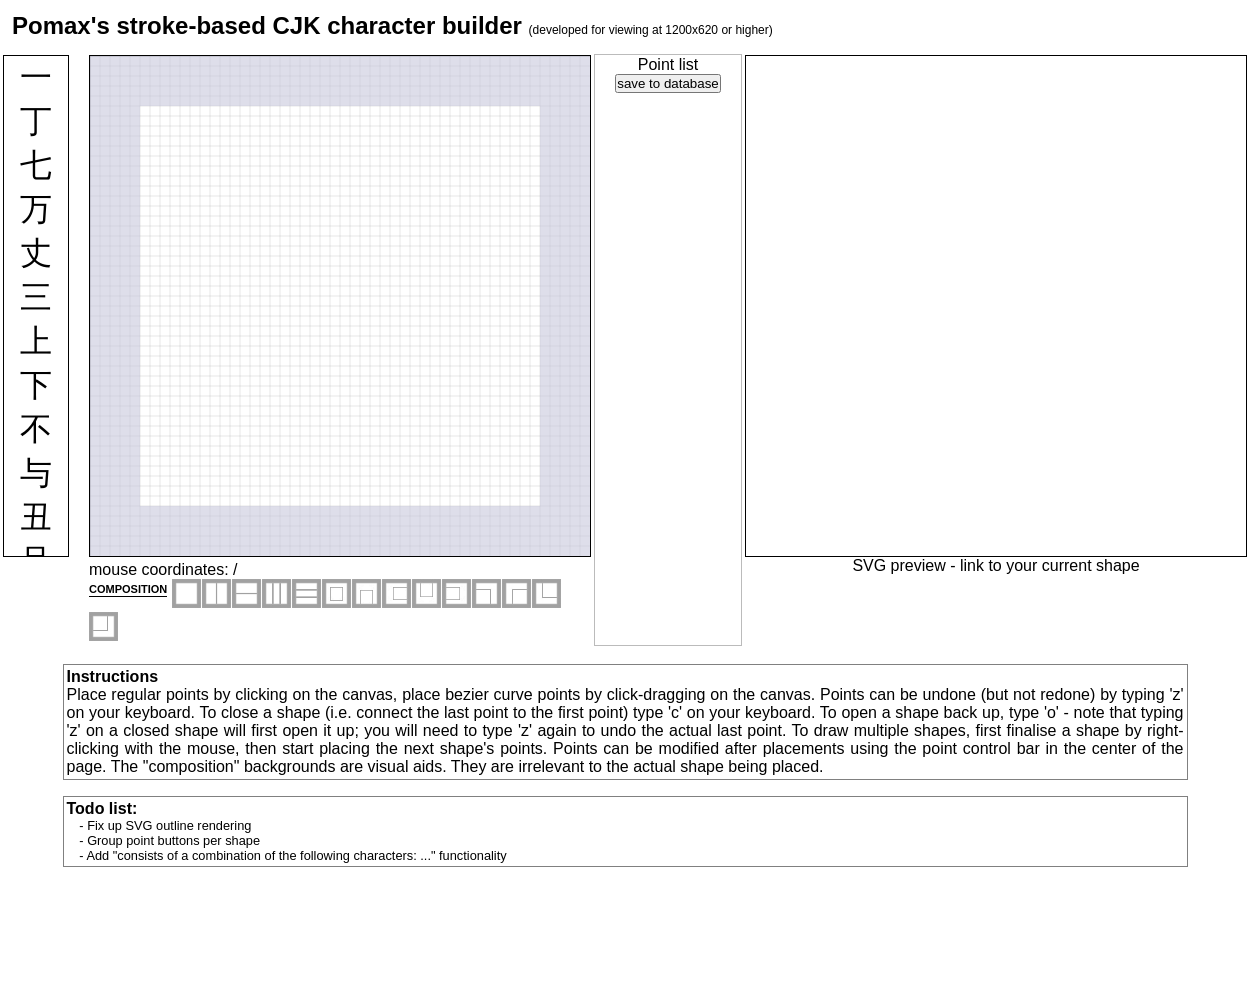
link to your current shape (1050, 565)
